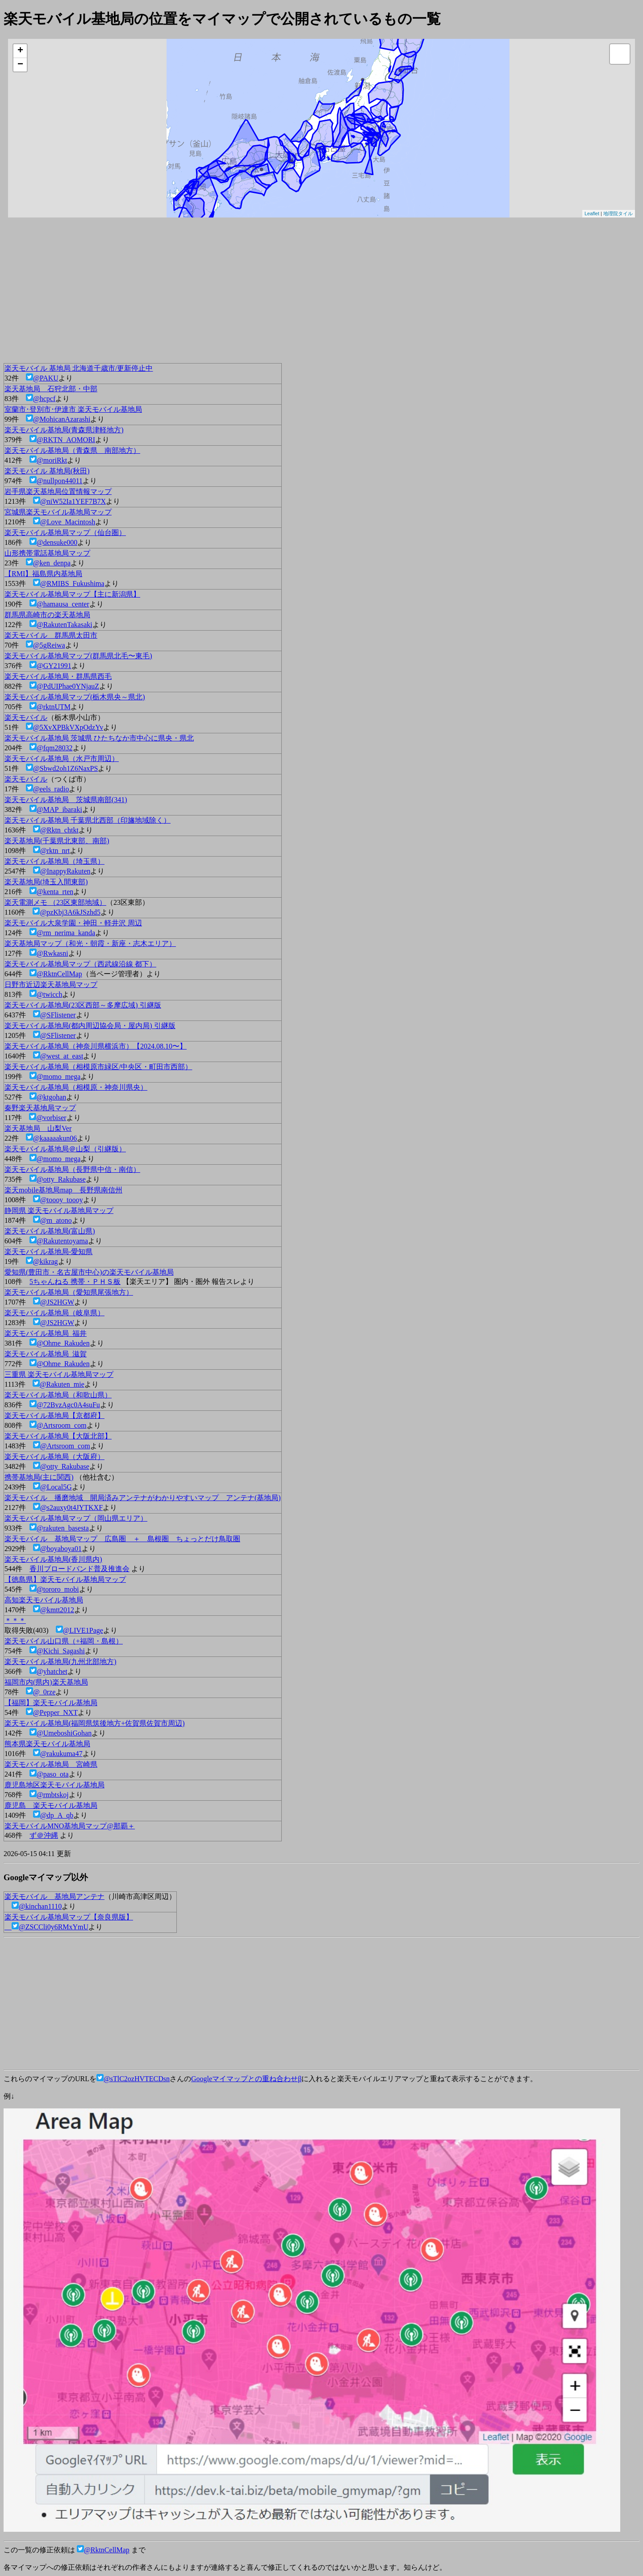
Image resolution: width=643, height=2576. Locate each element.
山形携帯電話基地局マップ (47, 553)
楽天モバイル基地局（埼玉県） (54, 861)
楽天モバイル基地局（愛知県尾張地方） (68, 1292)
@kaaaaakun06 (55, 1138)
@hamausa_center (63, 604)
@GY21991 (54, 665)
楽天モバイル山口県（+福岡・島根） (63, 1641)
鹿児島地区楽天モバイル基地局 (54, 1785)
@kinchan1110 (40, 1906)
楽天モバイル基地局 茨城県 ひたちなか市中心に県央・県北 (99, 738)
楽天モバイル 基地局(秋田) (47, 471)
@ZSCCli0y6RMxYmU (53, 1927)
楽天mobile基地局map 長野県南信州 (63, 1190)
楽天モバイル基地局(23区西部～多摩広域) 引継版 (82, 1005)
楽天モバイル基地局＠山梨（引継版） (65, 1149)
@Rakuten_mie (62, 1384)
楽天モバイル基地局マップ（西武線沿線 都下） (80, 964)
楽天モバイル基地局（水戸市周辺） (61, 758)
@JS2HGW (57, 1302)
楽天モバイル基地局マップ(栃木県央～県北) (74, 697)
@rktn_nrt (55, 850)
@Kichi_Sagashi (61, 1651)
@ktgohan (51, 1097)
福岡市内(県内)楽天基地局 (46, 1682)
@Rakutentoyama (62, 1241)
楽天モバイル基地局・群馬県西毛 (58, 676)
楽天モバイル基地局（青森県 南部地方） (72, 450)
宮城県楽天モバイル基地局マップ (58, 512)
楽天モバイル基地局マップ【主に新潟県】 (72, 594)
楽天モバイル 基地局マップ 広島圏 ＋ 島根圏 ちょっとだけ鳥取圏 (122, 1539)
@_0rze (44, 1692)
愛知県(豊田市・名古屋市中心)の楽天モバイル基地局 (89, 1272)
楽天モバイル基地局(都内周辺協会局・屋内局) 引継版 (89, 1025)
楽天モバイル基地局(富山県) (49, 1231)
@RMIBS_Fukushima (72, 583)
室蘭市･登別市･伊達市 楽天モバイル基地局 (73, 409)
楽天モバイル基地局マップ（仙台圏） (65, 532)
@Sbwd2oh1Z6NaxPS (65, 768)
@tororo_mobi (58, 1589)
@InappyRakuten (65, 871)
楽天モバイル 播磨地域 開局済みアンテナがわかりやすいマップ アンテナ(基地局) (142, 1497)
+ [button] (20, 51)
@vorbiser (51, 1117)
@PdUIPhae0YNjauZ (68, 686)
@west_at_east (61, 1056)
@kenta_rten (55, 891)
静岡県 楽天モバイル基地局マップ (58, 1210)
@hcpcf (44, 398)
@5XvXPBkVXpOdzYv (68, 727)
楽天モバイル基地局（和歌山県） (58, 1395)
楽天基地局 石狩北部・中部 (50, 389)
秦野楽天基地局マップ (40, 1108)
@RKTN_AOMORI (66, 439)
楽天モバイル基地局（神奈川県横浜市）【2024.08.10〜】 (95, 1046)
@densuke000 (57, 542)
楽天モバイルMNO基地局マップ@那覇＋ (69, 1826)
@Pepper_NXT (55, 1712)
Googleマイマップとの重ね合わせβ (246, 2079)
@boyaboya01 (61, 1548)
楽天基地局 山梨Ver (37, 1128)
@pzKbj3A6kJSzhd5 (70, 912)
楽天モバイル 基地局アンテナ (54, 1896)
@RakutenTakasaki (64, 624)
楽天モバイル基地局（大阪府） (54, 1456)
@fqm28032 (55, 748)
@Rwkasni (52, 953)
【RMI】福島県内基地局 (43, 573)
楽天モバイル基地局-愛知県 (48, 1251)
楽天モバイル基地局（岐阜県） (54, 1313)
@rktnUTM (54, 707)
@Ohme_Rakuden (63, 1343)
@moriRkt (52, 460)
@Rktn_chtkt (59, 830)
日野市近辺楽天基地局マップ (50, 984)
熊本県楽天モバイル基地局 (47, 1744)
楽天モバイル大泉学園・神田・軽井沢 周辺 (73, 923)
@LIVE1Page (83, 1630)
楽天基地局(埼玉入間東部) (46, 882)
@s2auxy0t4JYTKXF (71, 1507)
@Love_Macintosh (67, 522)
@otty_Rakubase (61, 1179)
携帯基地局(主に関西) (39, 1477)
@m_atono (56, 1220)
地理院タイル (618, 213)
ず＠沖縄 (43, 1835)
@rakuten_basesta (63, 1528)
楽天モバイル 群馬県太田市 (50, 635)
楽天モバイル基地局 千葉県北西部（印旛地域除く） (87, 820)
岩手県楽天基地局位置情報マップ (58, 491)
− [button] (20, 64)
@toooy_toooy (61, 1200)
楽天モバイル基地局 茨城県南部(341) (65, 799)
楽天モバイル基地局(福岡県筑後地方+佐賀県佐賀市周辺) (94, 1723)
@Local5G (56, 1487)
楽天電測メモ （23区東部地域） (55, 902)
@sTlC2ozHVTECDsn (137, 2079)
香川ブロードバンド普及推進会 (79, 1568)
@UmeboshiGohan (64, 1733)
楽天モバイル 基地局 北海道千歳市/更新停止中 (78, 368)
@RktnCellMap (59, 974)
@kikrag (45, 1261)
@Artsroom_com (62, 1425)
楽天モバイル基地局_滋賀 (45, 1354)
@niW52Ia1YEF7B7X (73, 501)
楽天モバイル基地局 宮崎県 (50, 1764)
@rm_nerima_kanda (66, 933)
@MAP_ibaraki (59, 809)
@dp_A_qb (56, 1815)
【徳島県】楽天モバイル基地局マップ (65, 1579)
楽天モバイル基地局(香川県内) (53, 1559)
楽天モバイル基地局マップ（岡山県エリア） (75, 1518)
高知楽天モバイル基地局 (43, 1600)
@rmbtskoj (53, 1794)
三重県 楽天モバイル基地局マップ (58, 1374)
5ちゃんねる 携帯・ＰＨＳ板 (75, 1281)
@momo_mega (58, 1076)
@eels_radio (51, 789)
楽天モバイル (25, 717)
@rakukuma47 (61, 1753)
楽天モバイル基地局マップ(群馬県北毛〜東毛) (78, 656)
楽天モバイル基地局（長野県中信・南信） (72, 1169)
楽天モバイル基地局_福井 (45, 1333)
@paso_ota (53, 1774)
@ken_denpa (52, 563)
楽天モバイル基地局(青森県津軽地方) (64, 430)
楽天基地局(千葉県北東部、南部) (56, 841)
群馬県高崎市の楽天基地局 (47, 615)
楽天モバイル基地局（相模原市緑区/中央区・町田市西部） (98, 1067)
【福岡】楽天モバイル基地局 (50, 1702)
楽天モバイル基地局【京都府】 (54, 1415)
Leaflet (592, 213)
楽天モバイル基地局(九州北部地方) (60, 1661)
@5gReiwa (49, 645)
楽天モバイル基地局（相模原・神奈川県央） (75, 1087)
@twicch (49, 994)
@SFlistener (58, 1015)
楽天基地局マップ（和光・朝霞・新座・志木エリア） (90, 943)
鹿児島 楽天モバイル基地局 (50, 1805)
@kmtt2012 (57, 1610)
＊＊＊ (15, 1620)
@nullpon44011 (60, 481)
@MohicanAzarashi (61, 419)
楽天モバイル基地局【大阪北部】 (58, 1436)
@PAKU (45, 378)
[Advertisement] (271, 292)
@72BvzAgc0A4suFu (68, 1405)
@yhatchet (52, 1671)
